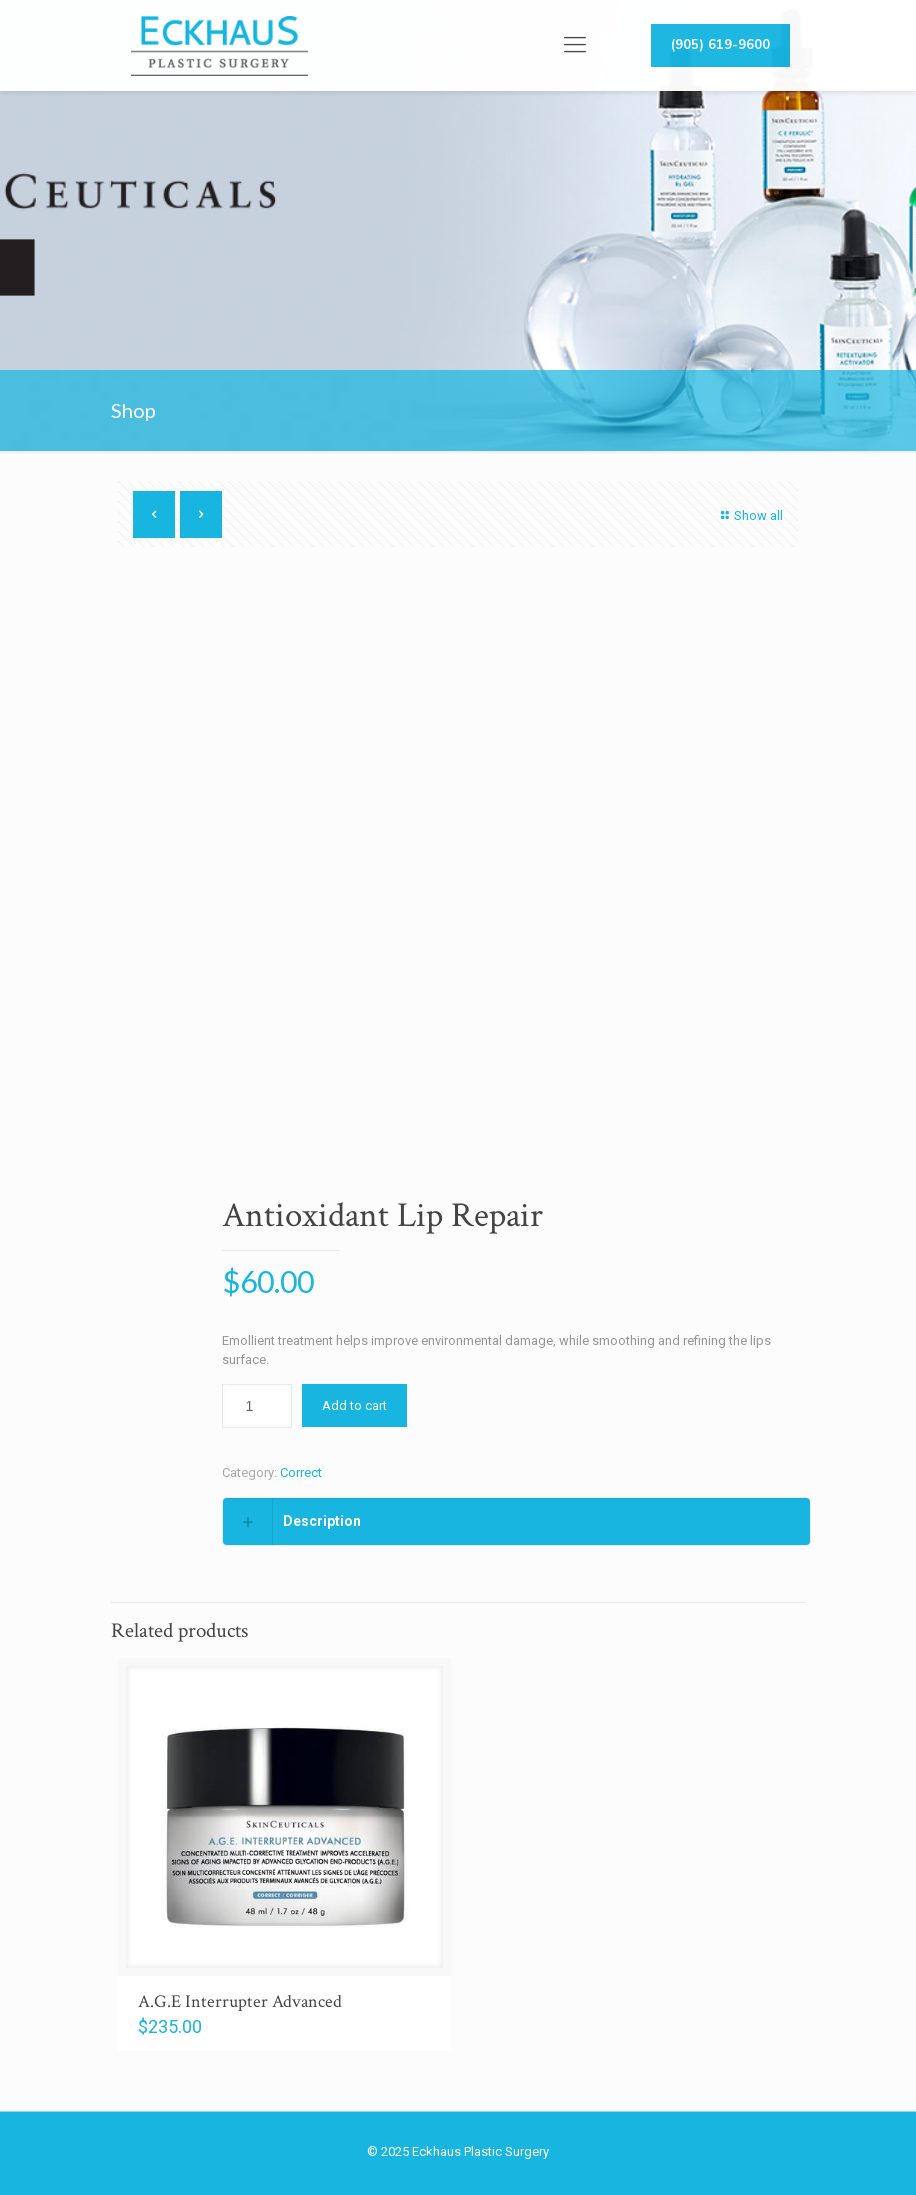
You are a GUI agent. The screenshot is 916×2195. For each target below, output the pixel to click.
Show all (749, 515)
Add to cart (354, 1405)
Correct (301, 1472)
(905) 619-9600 (720, 45)
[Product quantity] (257, 1406)
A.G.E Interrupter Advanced (240, 2001)
